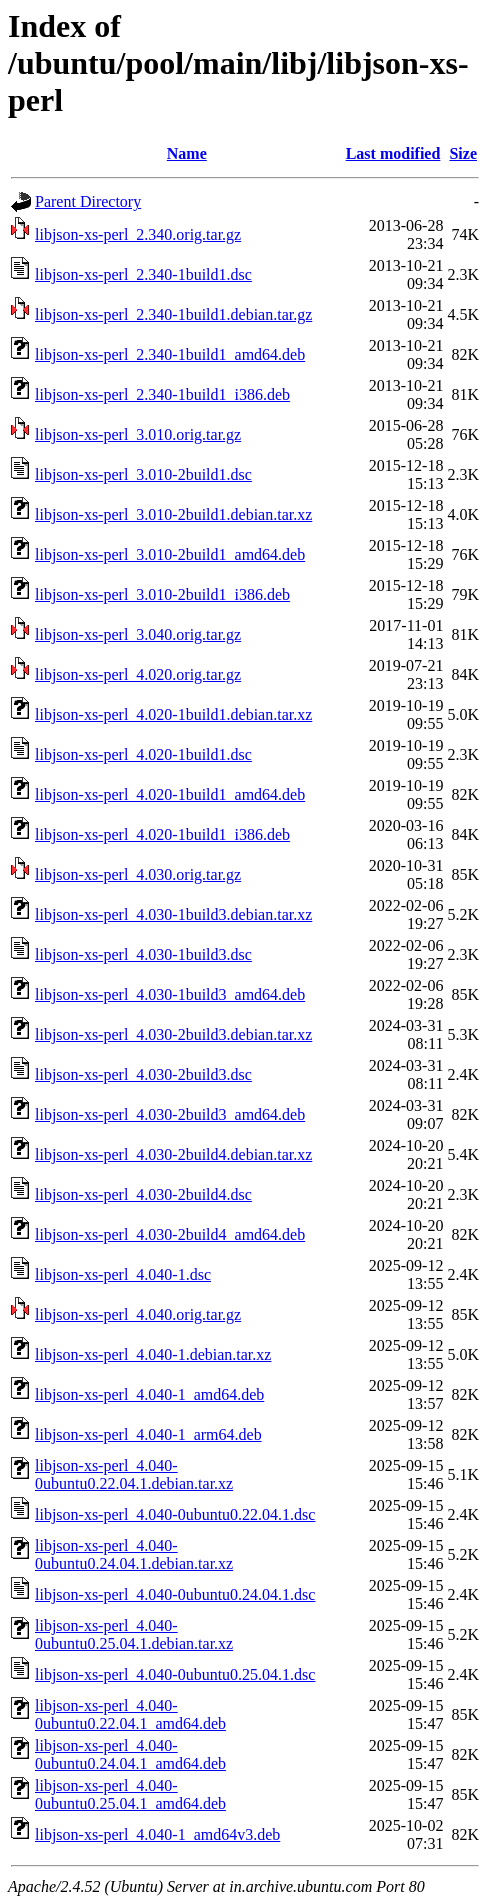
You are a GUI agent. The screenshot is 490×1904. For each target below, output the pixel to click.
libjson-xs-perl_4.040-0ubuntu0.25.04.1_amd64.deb (130, 1794)
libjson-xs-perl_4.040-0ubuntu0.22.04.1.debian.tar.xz (134, 1474)
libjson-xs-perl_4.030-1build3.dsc (143, 954)
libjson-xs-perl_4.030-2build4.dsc (143, 1194)
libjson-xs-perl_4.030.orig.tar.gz (138, 874)
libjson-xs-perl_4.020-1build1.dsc (143, 754)
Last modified (393, 153)
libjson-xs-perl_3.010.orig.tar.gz (138, 434)
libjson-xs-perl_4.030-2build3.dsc (143, 1074)
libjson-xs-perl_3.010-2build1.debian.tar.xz (173, 514)
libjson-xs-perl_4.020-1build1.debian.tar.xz (173, 714)
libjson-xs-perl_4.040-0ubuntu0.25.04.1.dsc (175, 1674)
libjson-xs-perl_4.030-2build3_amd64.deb (170, 1114)
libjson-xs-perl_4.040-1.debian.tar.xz (153, 1354)
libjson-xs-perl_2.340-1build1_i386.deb (162, 394)
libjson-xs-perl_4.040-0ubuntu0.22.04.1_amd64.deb (130, 1714)
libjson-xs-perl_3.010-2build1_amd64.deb (170, 554)
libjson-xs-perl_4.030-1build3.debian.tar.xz (173, 914)
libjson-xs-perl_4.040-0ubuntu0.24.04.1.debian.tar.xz (134, 1554)
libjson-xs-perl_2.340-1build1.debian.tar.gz (173, 314)
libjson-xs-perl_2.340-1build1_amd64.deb (170, 354)
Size (463, 153)
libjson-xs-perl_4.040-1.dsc (123, 1274)
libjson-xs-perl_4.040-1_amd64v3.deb (157, 1834)
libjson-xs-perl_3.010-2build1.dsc (143, 474)
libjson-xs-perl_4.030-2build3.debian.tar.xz (173, 1034)
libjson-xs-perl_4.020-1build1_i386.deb (162, 834)
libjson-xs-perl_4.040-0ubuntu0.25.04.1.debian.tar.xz (134, 1634)
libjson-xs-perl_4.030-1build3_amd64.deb (170, 994)
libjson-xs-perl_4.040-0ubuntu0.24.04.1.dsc (175, 1594)
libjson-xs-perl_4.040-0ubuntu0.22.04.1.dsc (175, 1514)
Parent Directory (88, 201)
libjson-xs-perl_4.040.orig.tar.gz (138, 1314)
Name (187, 153)
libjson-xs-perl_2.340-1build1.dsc (143, 274)
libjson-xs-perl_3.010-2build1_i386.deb (162, 594)
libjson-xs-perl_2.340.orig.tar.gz (138, 234)
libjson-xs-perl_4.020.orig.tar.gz (138, 674)
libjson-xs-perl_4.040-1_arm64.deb (148, 1434)
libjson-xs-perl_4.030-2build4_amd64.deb (170, 1234)
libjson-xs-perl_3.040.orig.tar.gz (138, 634)
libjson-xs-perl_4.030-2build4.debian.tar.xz (173, 1154)
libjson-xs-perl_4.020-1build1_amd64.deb (170, 794)
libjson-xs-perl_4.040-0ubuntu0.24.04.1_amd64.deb (130, 1754)
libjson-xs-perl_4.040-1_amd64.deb (149, 1394)
